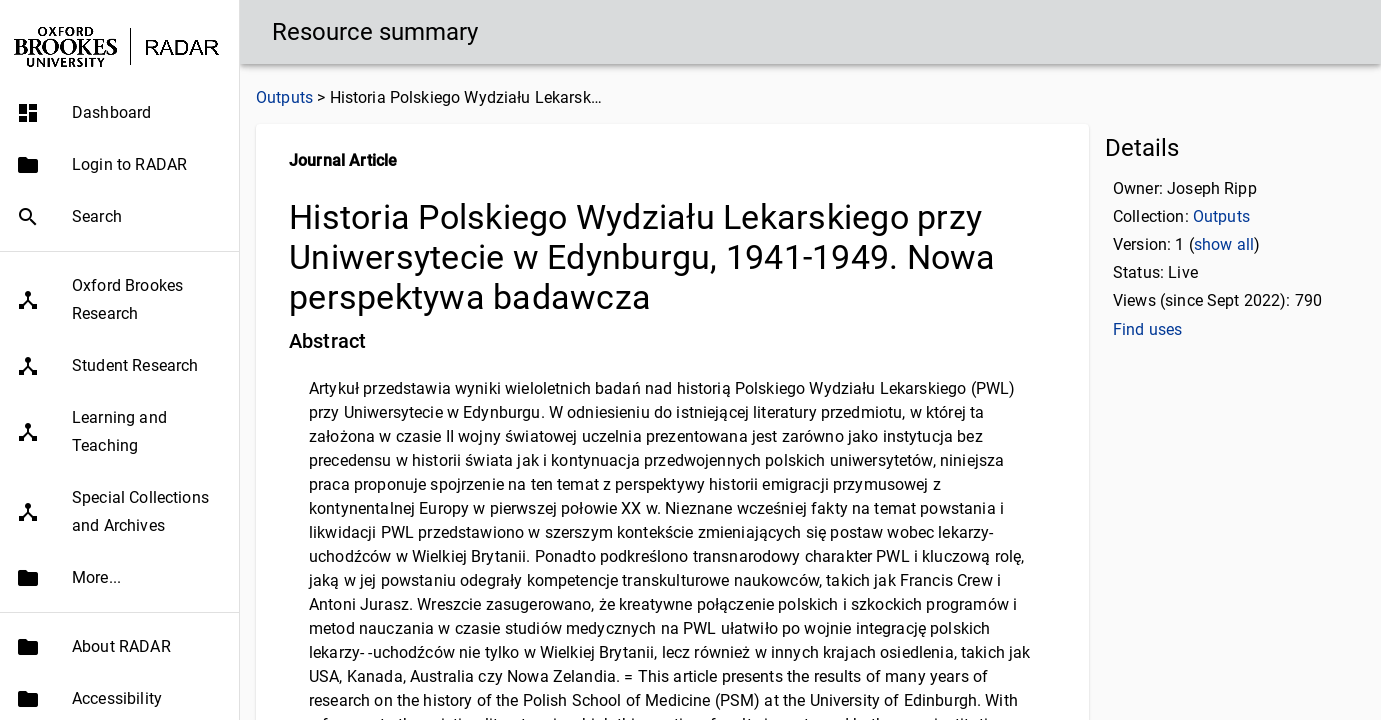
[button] (119, 113)
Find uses (1147, 329)
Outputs (284, 97)
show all (1224, 244)
